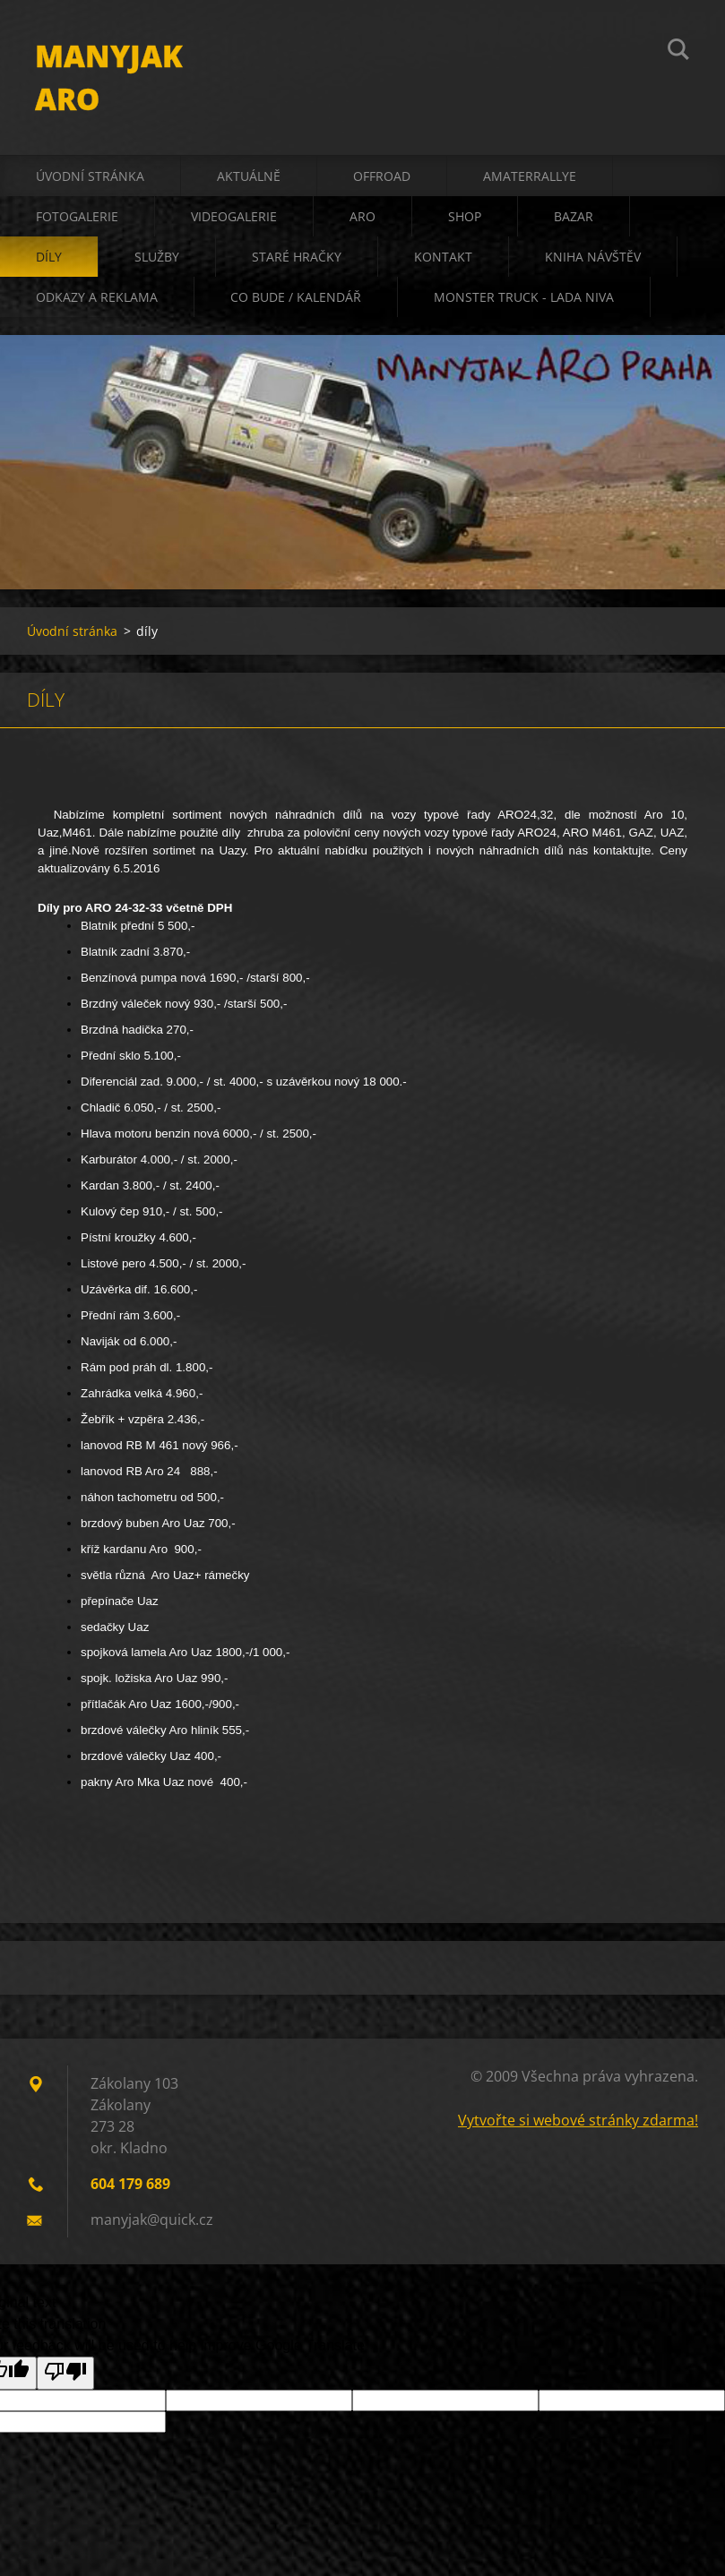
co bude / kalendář (295, 299)
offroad (381, 178)
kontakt (443, 259)
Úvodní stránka (90, 178)
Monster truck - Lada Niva (524, 299)
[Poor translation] (65, 2375)
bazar (573, 219)
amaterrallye (529, 178)
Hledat (678, 52)
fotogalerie (77, 219)
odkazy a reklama (97, 299)
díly (49, 259)
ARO (362, 219)
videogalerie (234, 219)
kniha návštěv (593, 259)
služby (156, 259)
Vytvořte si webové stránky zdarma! (578, 2123)
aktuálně (249, 178)
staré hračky (296, 259)
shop (464, 219)
